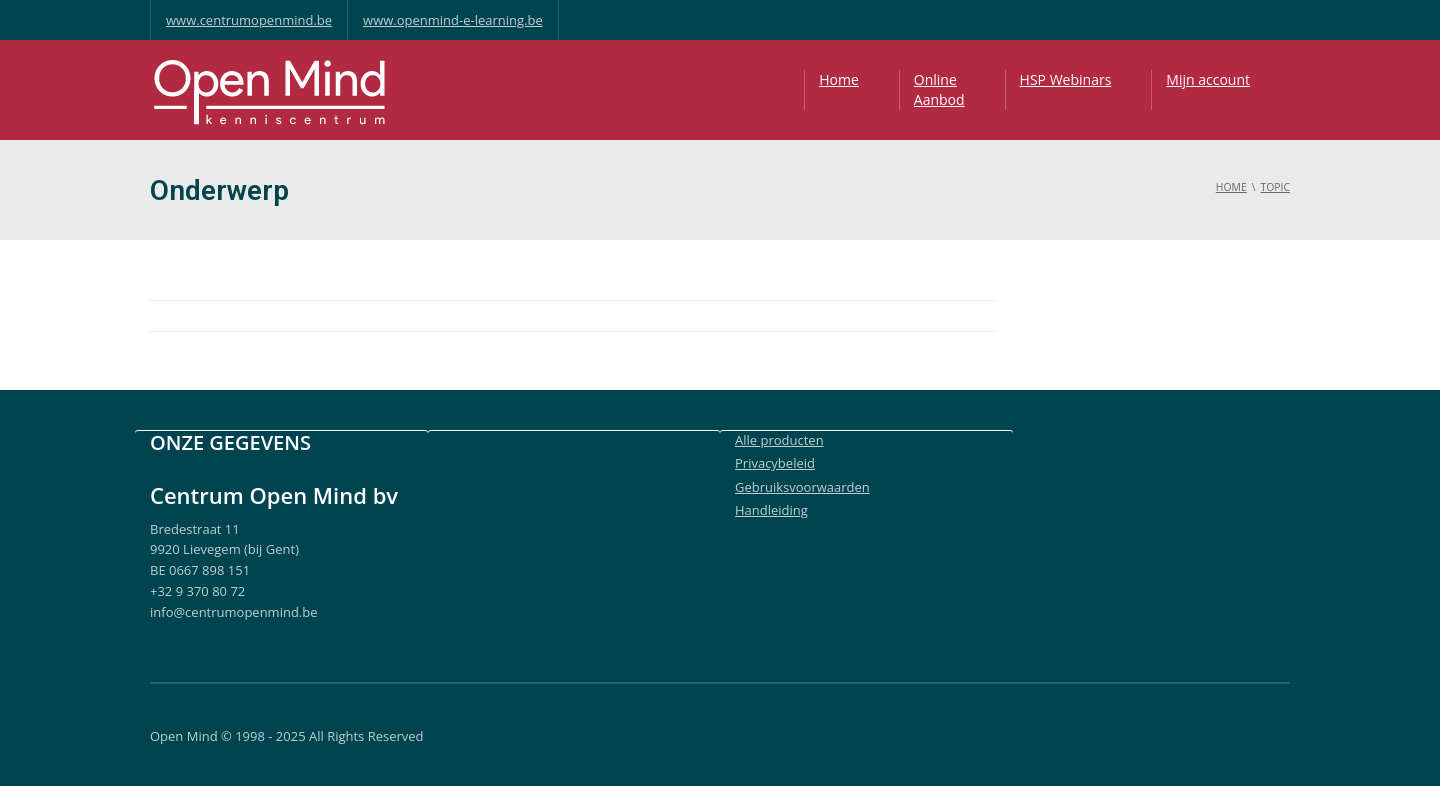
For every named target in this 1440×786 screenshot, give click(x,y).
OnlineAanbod (939, 89)
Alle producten (779, 440)
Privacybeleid (775, 463)
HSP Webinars (1066, 79)
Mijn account (1208, 79)
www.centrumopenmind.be (249, 20)
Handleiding (771, 510)
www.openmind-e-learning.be (453, 20)
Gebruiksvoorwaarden (802, 487)
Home (839, 79)
